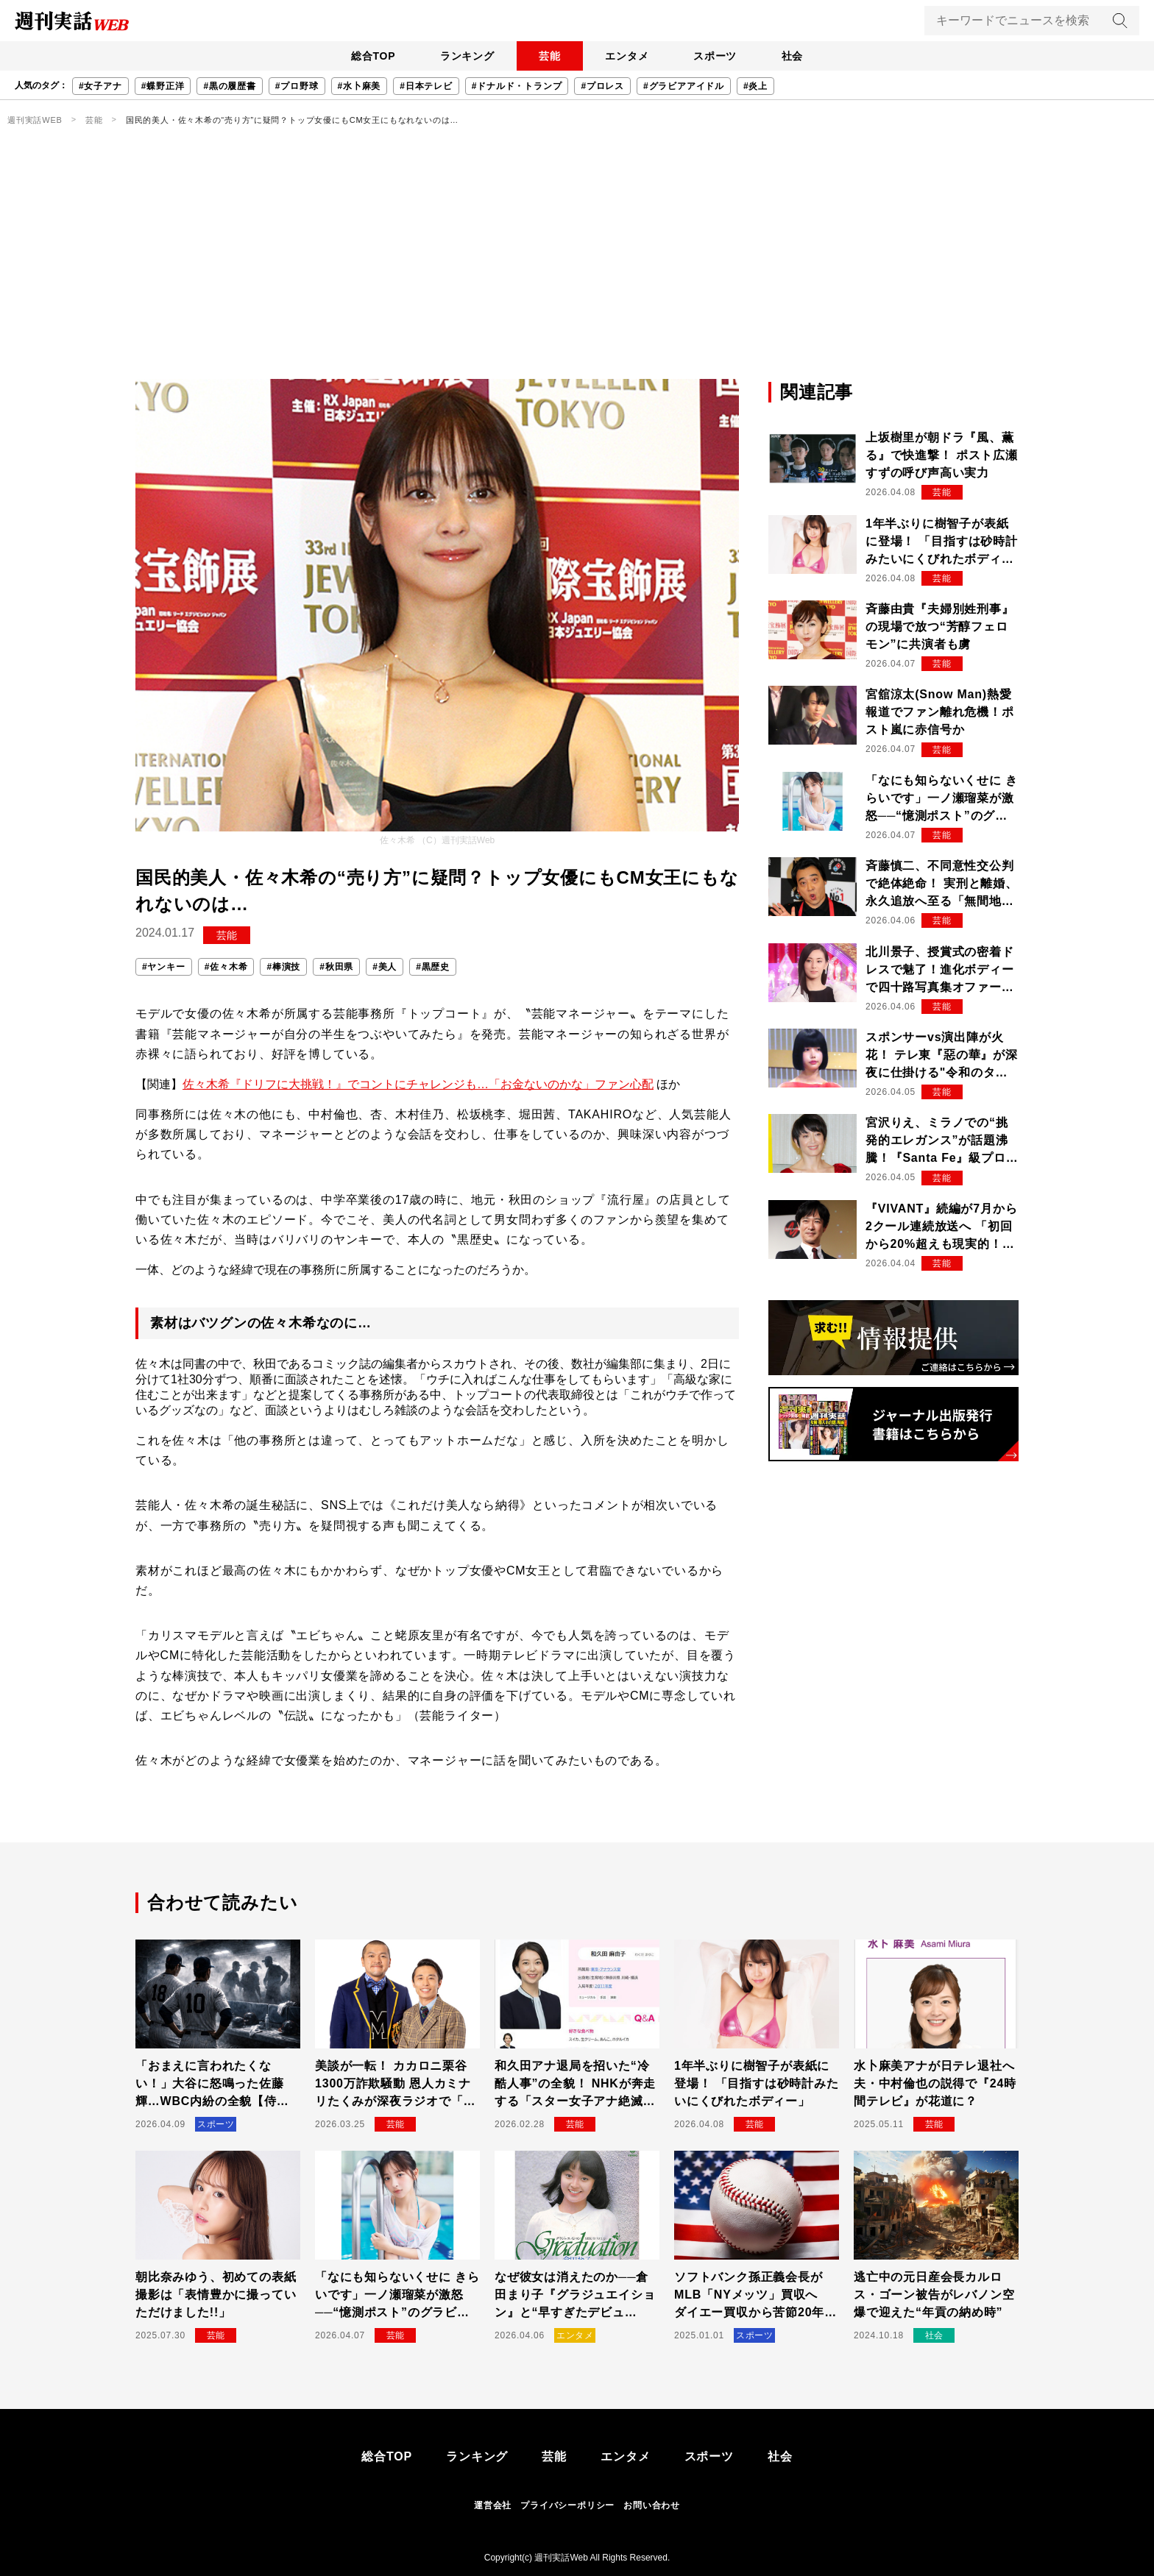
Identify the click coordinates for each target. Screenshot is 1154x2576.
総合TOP (366, 56)
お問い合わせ (651, 2505)
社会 (798, 56)
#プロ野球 (297, 86)
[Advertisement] (577, 269)
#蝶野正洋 (163, 86)
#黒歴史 (433, 967)
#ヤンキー (163, 967)
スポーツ (718, 56)
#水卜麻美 (359, 86)
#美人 (384, 967)
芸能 (548, 56)
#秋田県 (336, 967)
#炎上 (755, 86)
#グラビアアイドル (683, 86)
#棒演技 (283, 967)
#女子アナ (100, 86)
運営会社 (492, 2505)
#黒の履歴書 (229, 86)
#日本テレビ (426, 86)
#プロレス (602, 86)
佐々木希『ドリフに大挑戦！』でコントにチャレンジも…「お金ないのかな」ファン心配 (418, 1084)
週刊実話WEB (35, 120)
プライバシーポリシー (567, 2505)
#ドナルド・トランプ (517, 86)
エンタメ (628, 56)
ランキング (463, 56)
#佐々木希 (226, 967)
